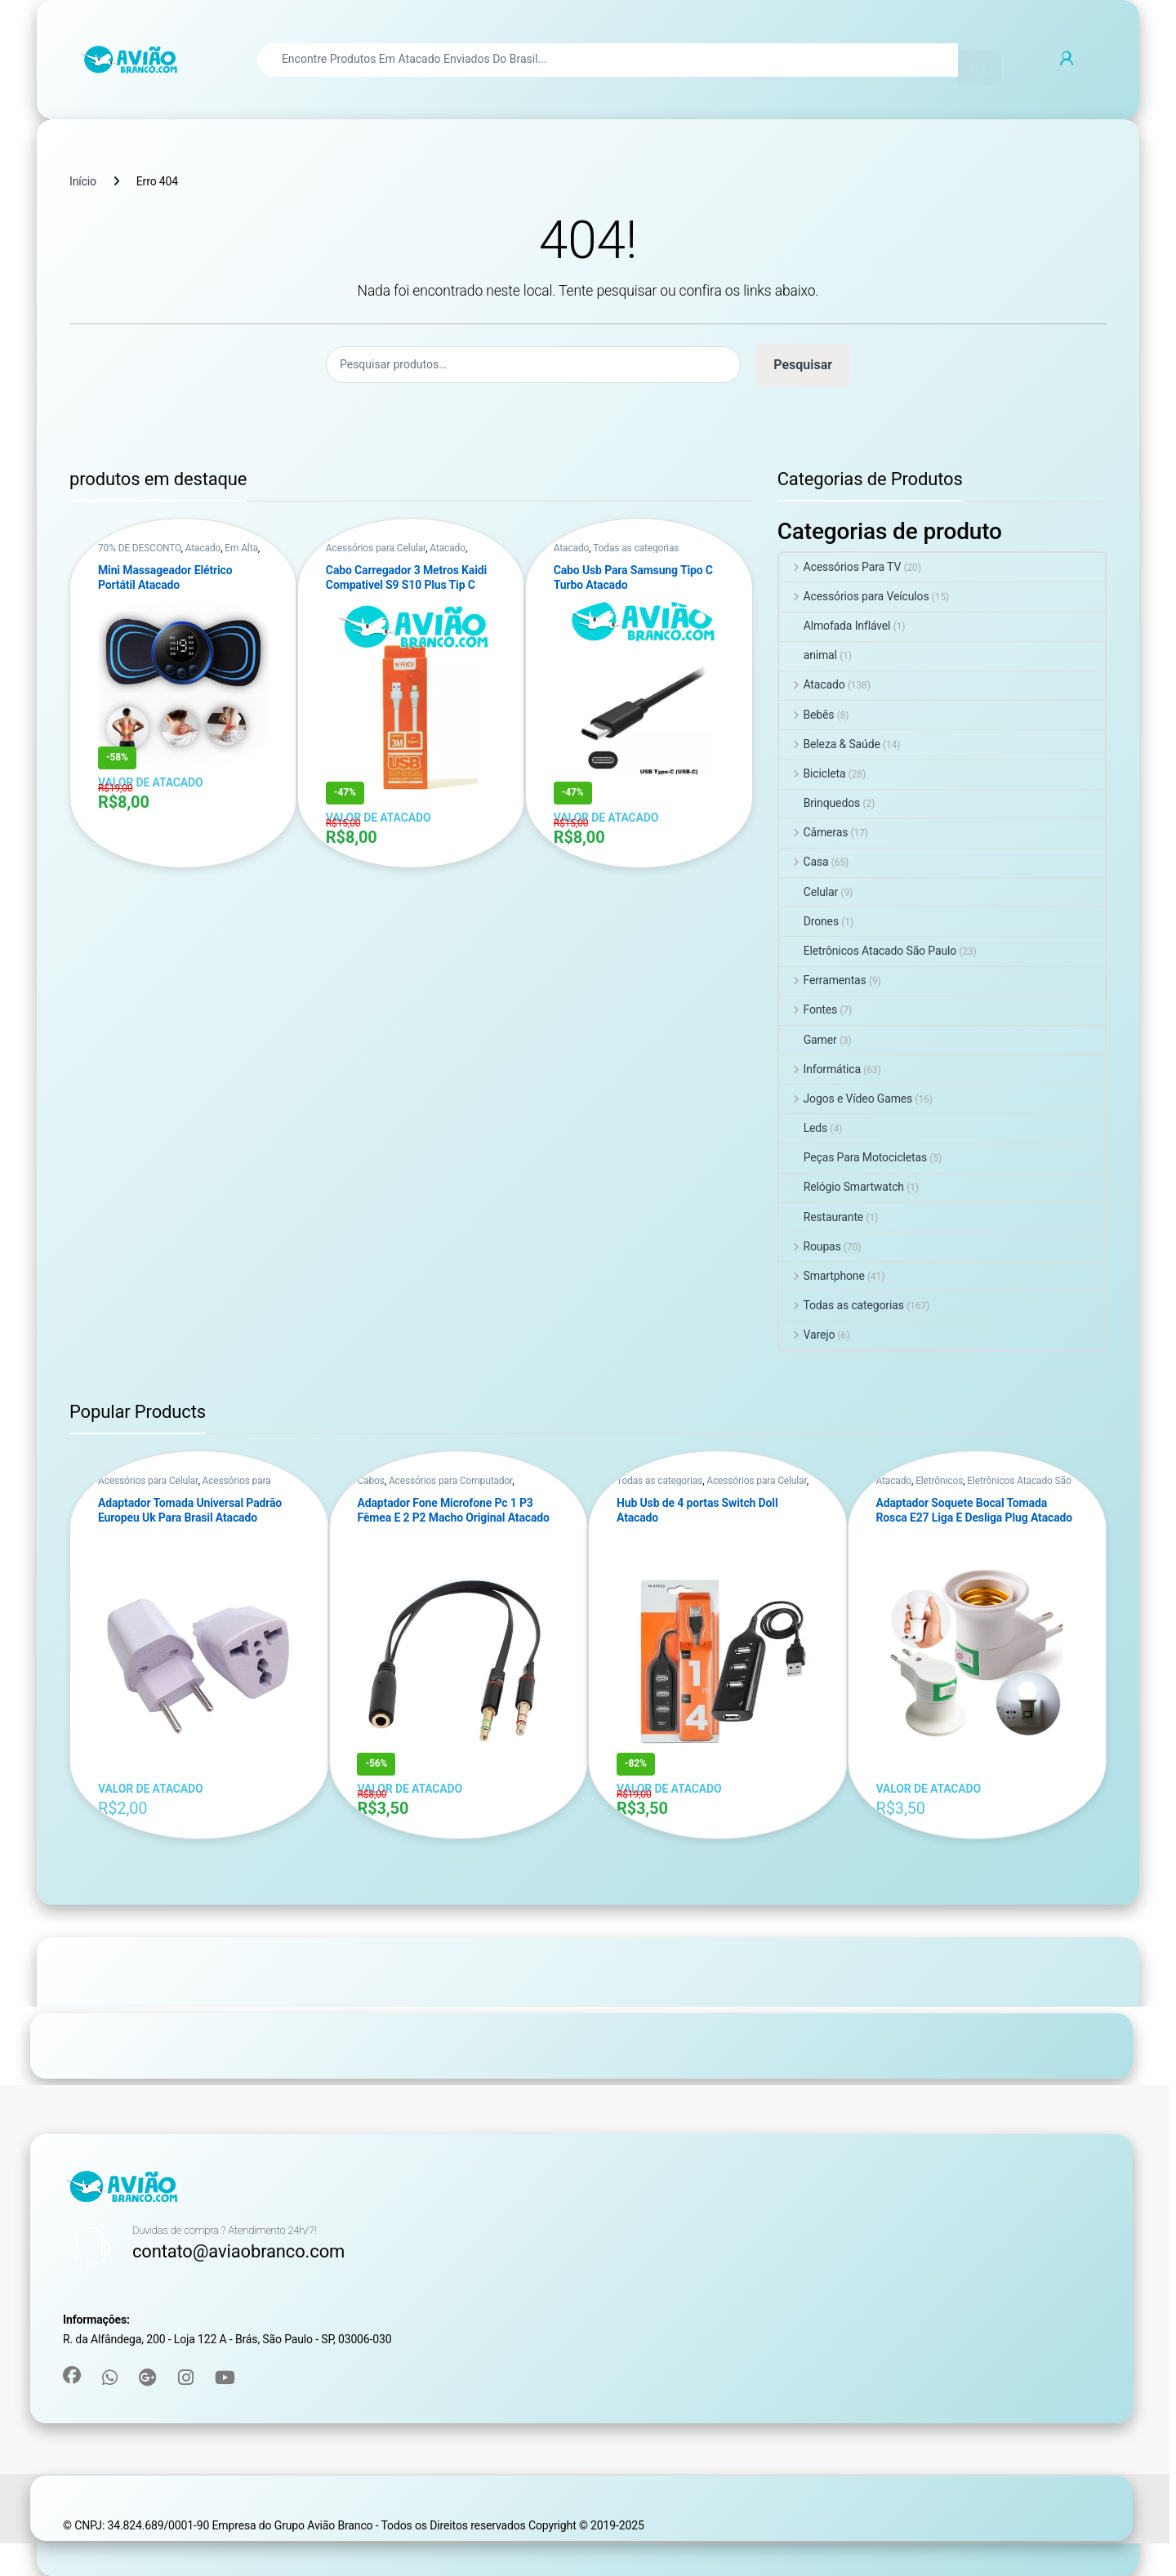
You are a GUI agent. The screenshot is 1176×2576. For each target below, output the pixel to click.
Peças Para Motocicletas (853, 1157)
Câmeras (814, 832)
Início (82, 181)
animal (808, 655)
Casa (804, 861)
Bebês (807, 714)
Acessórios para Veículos (854, 596)
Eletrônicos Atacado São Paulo (867, 950)
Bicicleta (812, 773)
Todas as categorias (636, 548)
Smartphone (822, 1275)
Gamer (808, 1039)
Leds (803, 1127)
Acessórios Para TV (840, 566)
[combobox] (607, 60)
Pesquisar (802, 364)
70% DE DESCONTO (139, 548)
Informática (820, 1069)
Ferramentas (822, 980)
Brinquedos (819, 802)
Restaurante (821, 1216)
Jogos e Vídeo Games (846, 1098)
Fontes (808, 1009)
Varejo (807, 1334)
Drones (809, 921)
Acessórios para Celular (375, 548)
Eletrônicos (939, 1480)
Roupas (810, 1246)
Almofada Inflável (835, 625)
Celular (808, 891)
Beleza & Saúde (829, 744)
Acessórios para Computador (450, 1480)
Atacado (203, 548)
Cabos (370, 1480)
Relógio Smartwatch (841, 1186)
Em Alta (241, 548)
